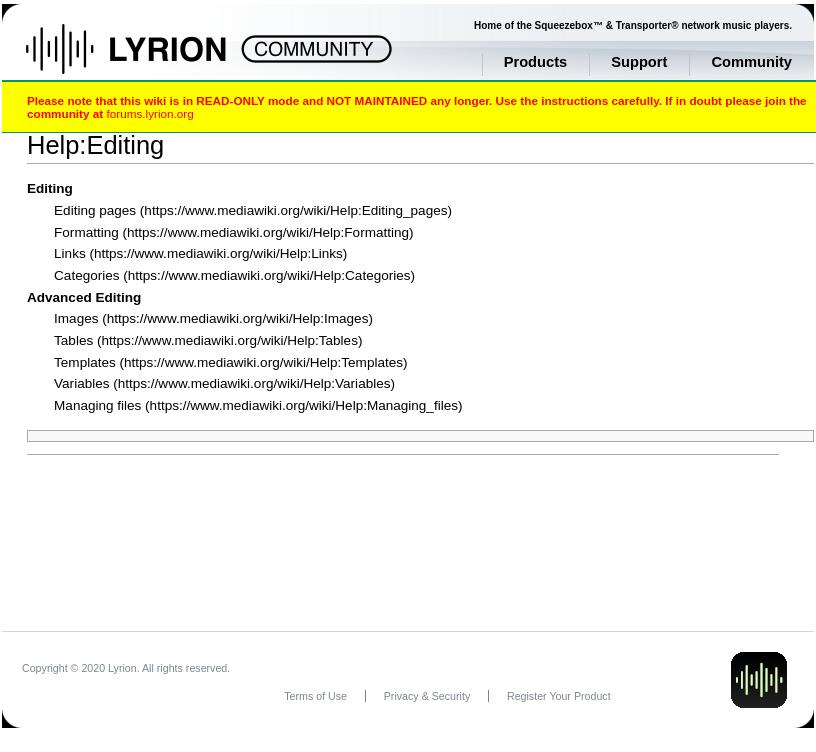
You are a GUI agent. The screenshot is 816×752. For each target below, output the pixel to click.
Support (639, 62)
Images (76, 318)
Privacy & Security (427, 696)
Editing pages (95, 210)
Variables (81, 383)
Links (70, 253)
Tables (73, 340)
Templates (85, 362)
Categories (86, 275)
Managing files (97, 405)
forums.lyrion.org (149, 113)
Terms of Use (315, 696)
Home (147, 59)
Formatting (86, 232)
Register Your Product (559, 696)
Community (751, 62)
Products (536, 62)
